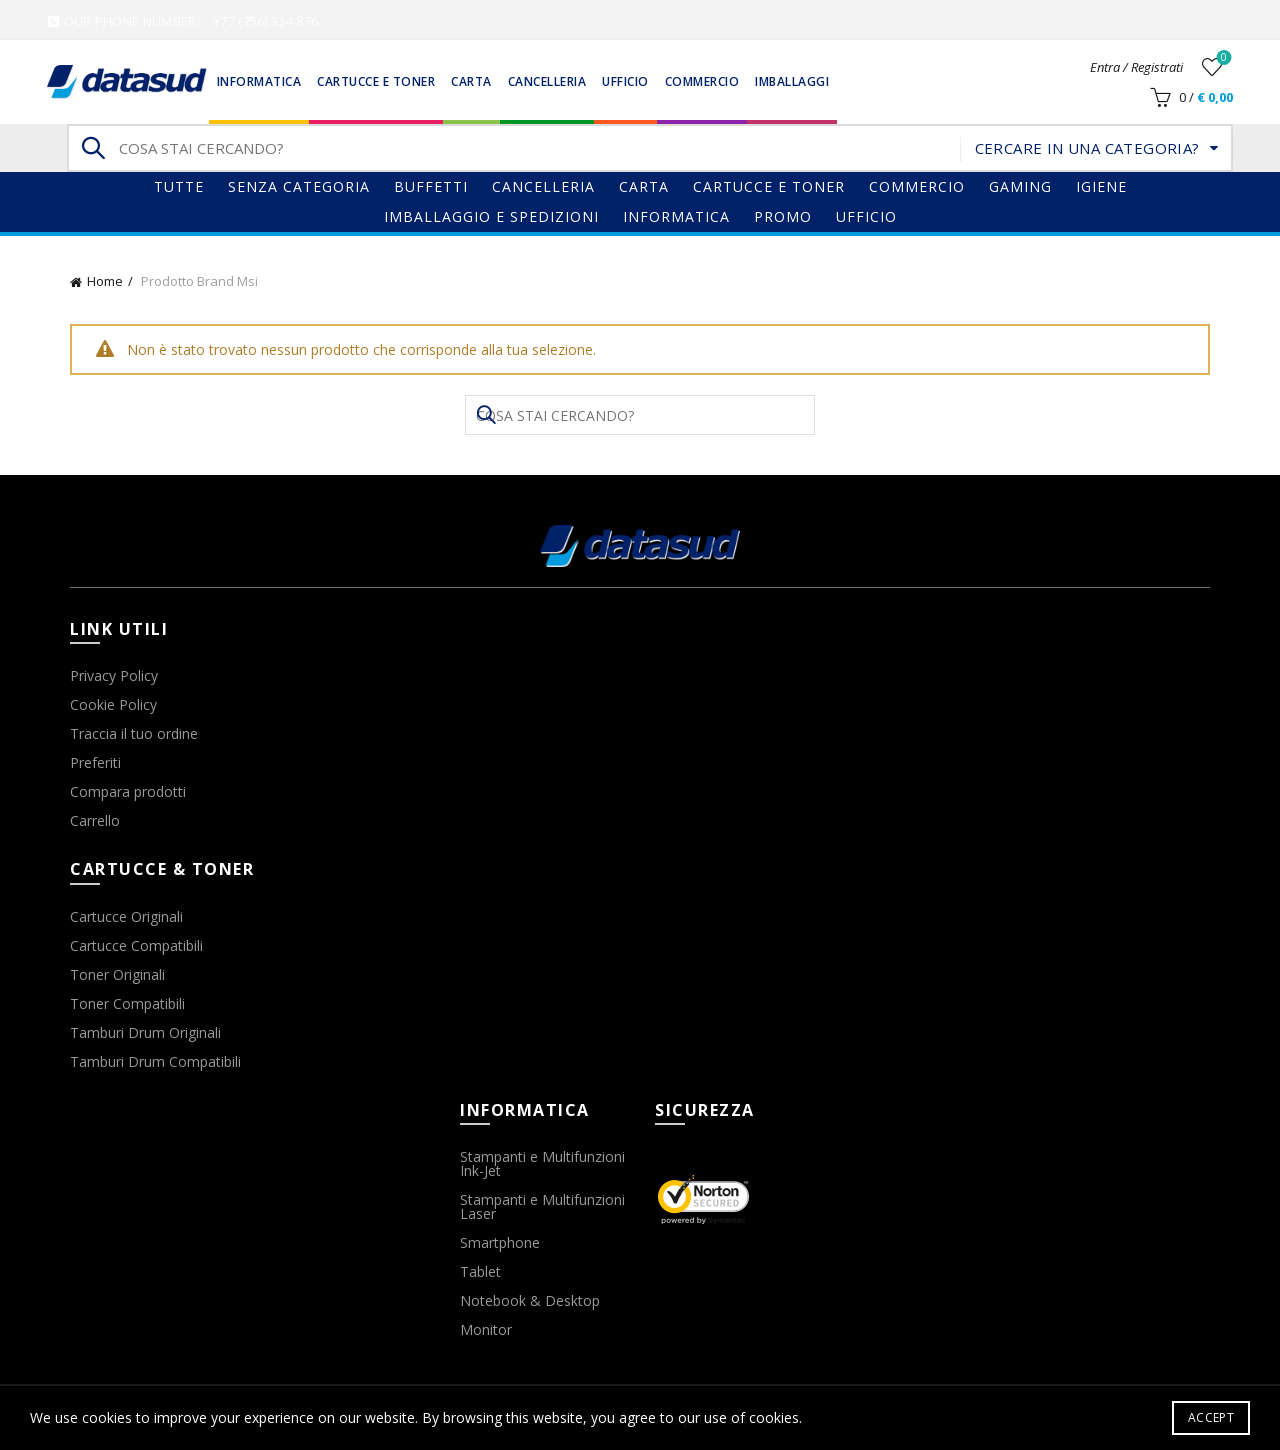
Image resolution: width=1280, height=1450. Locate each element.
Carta (471, 81)
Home (105, 281)
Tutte (179, 186)
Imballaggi (792, 81)
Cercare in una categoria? (1087, 148)
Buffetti (431, 186)
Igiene (1101, 186)
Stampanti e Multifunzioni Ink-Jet (542, 1163)
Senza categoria (299, 186)
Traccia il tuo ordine (134, 733)
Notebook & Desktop (530, 1300)
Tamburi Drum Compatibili (155, 1061)
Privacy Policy (114, 675)
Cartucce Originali (126, 916)
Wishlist (1222, 58)
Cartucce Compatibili (136, 945)
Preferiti (95, 762)
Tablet (480, 1271)
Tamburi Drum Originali (145, 1032)
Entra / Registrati (1136, 67)
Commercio (702, 81)
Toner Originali (117, 974)
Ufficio (625, 81)
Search (92, 148)
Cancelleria (547, 81)
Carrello (95, 820)
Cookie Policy (113, 704)
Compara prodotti (128, 791)
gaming (1020, 186)
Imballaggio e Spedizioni (491, 216)
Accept (1211, 1417)
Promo (783, 216)
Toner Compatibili (127, 1003)
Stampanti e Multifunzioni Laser (542, 1206)
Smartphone (500, 1242)
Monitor (486, 1329)
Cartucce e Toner (376, 81)
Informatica (259, 81)
